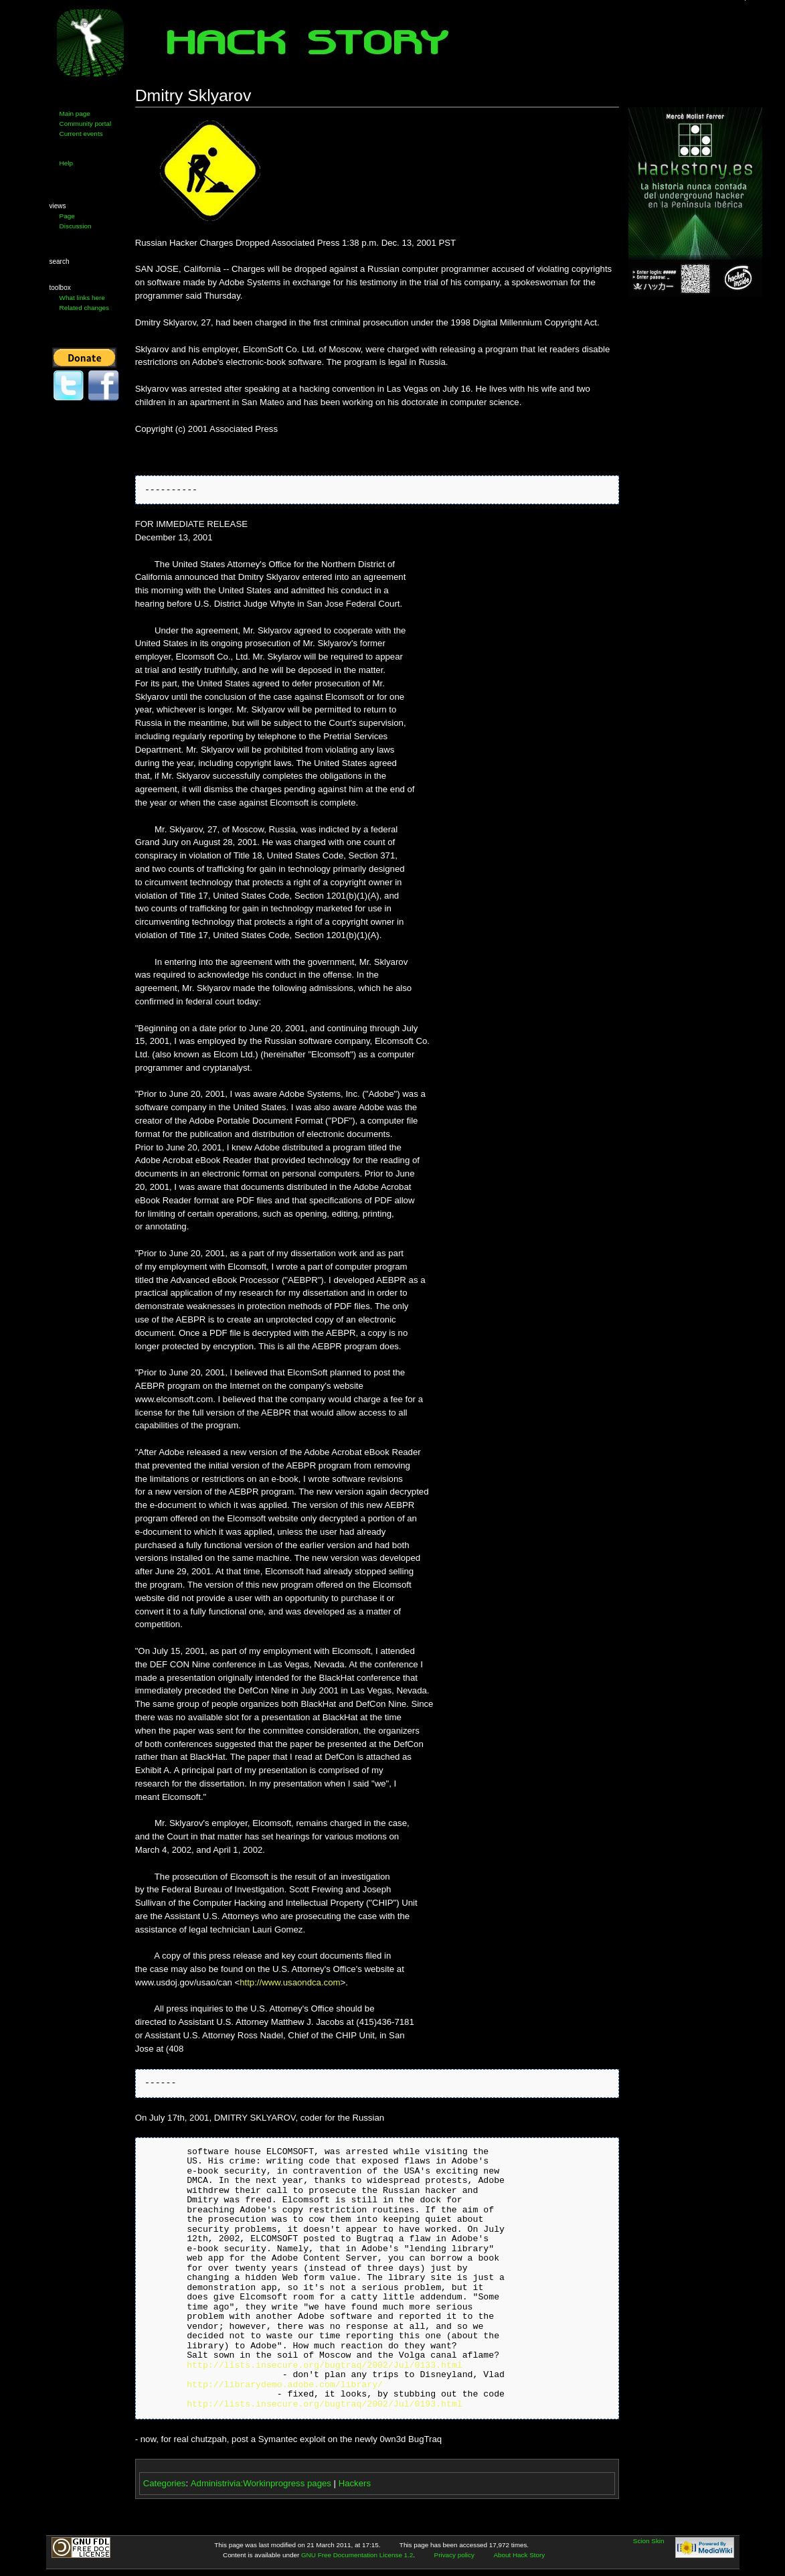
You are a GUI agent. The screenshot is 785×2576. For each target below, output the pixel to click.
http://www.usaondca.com (290, 1982)
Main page (75, 113)
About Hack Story (519, 2555)
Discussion (76, 226)
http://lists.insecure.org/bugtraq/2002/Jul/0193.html (324, 2405)
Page (67, 216)
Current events (81, 133)
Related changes (84, 307)
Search (60, 261)
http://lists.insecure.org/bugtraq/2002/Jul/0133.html (324, 2366)
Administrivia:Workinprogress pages (261, 2483)
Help (66, 163)
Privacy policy (454, 2555)
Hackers (355, 2483)
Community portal (86, 123)
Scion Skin (649, 2541)
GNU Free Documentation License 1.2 (357, 2555)
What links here (82, 297)
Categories (164, 2483)
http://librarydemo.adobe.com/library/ (285, 2385)
